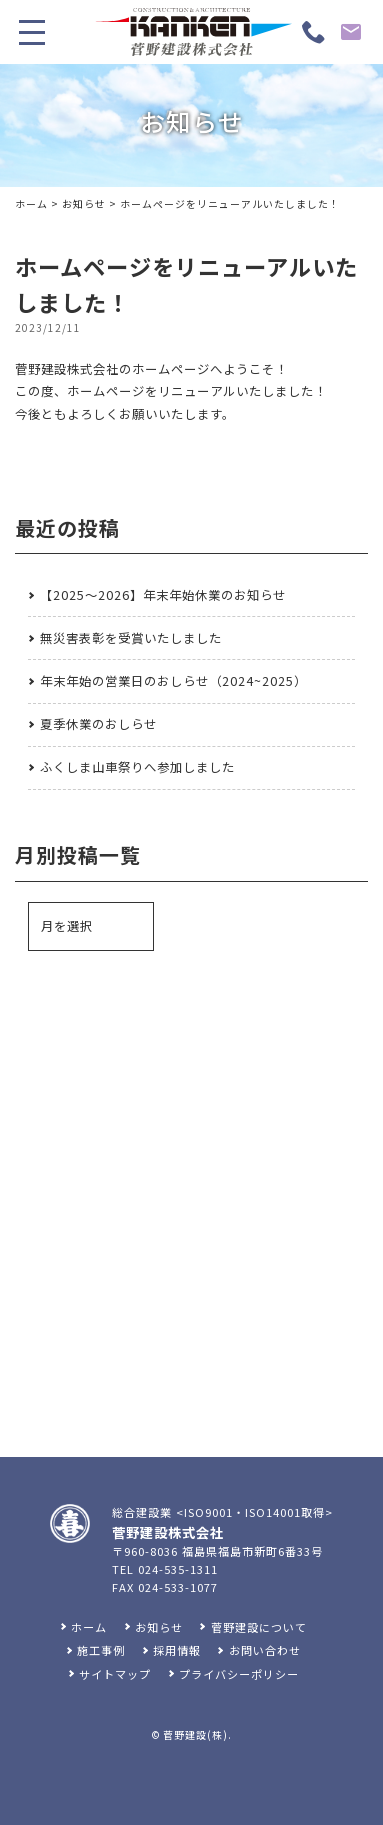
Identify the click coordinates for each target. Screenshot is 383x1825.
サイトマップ (115, 1674)
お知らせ (84, 204)
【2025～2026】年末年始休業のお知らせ (163, 595)
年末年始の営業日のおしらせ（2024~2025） (173, 681)
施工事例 (101, 1650)
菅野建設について (259, 1627)
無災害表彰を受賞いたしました (131, 638)
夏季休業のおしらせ (98, 724)
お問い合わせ (265, 1650)
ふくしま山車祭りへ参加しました (137, 767)
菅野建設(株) (195, 1735)
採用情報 (177, 1650)
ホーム (31, 204)
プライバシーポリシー (239, 1674)
